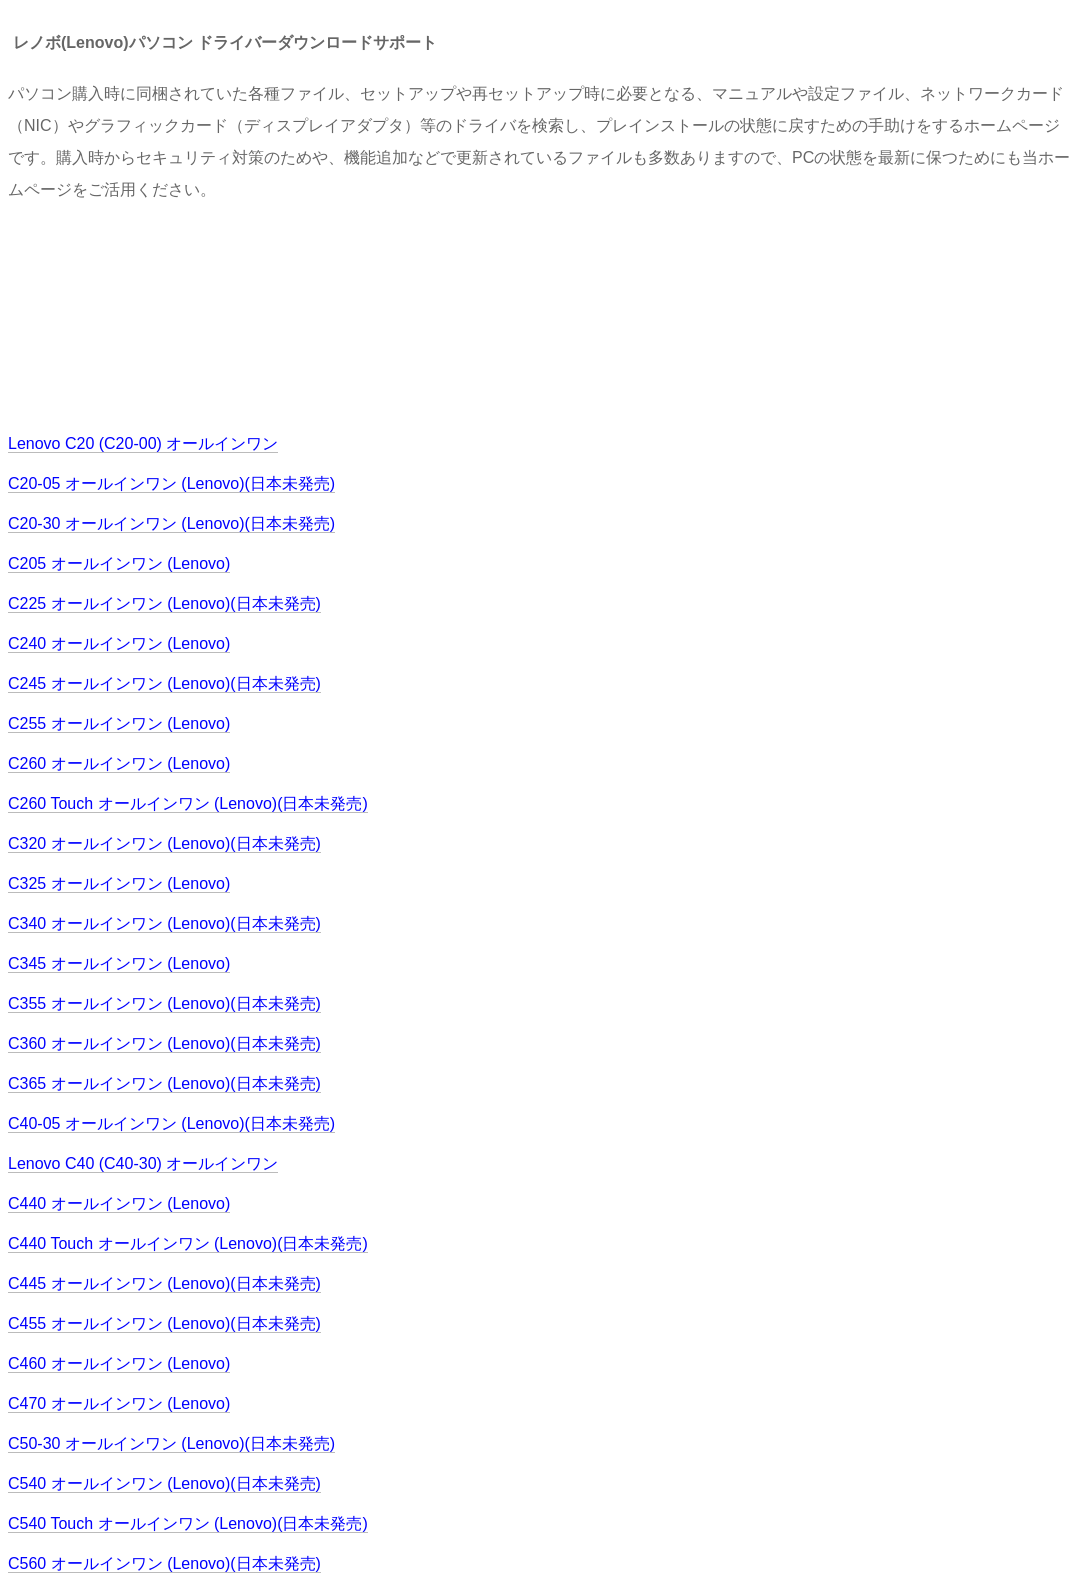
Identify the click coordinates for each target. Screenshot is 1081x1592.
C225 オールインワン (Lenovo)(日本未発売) (164, 603)
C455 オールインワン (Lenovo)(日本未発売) (164, 1323)
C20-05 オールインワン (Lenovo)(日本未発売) (171, 483)
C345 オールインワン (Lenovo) (119, 963)
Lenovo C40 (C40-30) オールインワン (143, 1163)
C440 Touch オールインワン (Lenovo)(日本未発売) (188, 1243)
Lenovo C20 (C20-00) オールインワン (143, 443)
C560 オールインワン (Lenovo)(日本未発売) (164, 1563)
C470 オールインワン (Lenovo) (119, 1403)
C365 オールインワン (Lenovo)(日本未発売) (164, 1083)
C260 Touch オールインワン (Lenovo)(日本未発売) (188, 803)
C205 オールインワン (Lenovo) (119, 563)
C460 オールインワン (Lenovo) (119, 1363)
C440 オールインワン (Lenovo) (119, 1203)
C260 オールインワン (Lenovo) (119, 763)
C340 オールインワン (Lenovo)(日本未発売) (164, 923)
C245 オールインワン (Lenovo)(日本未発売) (164, 683)
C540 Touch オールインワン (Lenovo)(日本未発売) (188, 1523)
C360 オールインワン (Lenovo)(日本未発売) (164, 1043)
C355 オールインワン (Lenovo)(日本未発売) (164, 1003)
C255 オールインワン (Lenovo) (119, 723)
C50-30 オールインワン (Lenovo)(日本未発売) (171, 1443)
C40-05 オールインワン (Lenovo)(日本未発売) (171, 1123)
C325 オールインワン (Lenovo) (119, 883)
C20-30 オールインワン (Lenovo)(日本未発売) (171, 523)
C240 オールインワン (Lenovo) (119, 643)
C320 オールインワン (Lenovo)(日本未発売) (164, 843)
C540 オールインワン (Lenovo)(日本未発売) (164, 1483)
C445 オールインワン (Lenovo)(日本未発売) (164, 1283)
